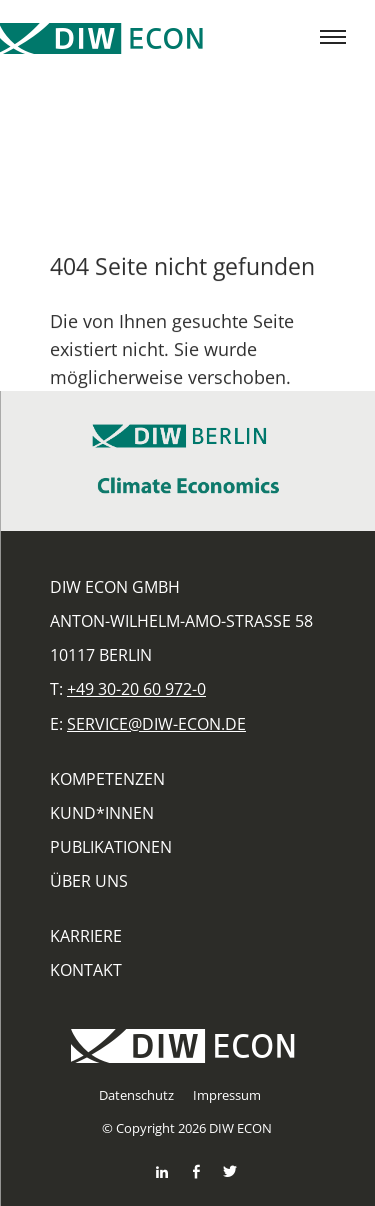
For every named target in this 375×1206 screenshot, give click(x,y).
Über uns (89, 881)
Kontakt (86, 970)
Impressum (227, 1095)
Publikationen (111, 847)
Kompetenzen (107, 779)
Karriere (86, 936)
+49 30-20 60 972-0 (136, 689)
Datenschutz (136, 1095)
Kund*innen (102, 813)
